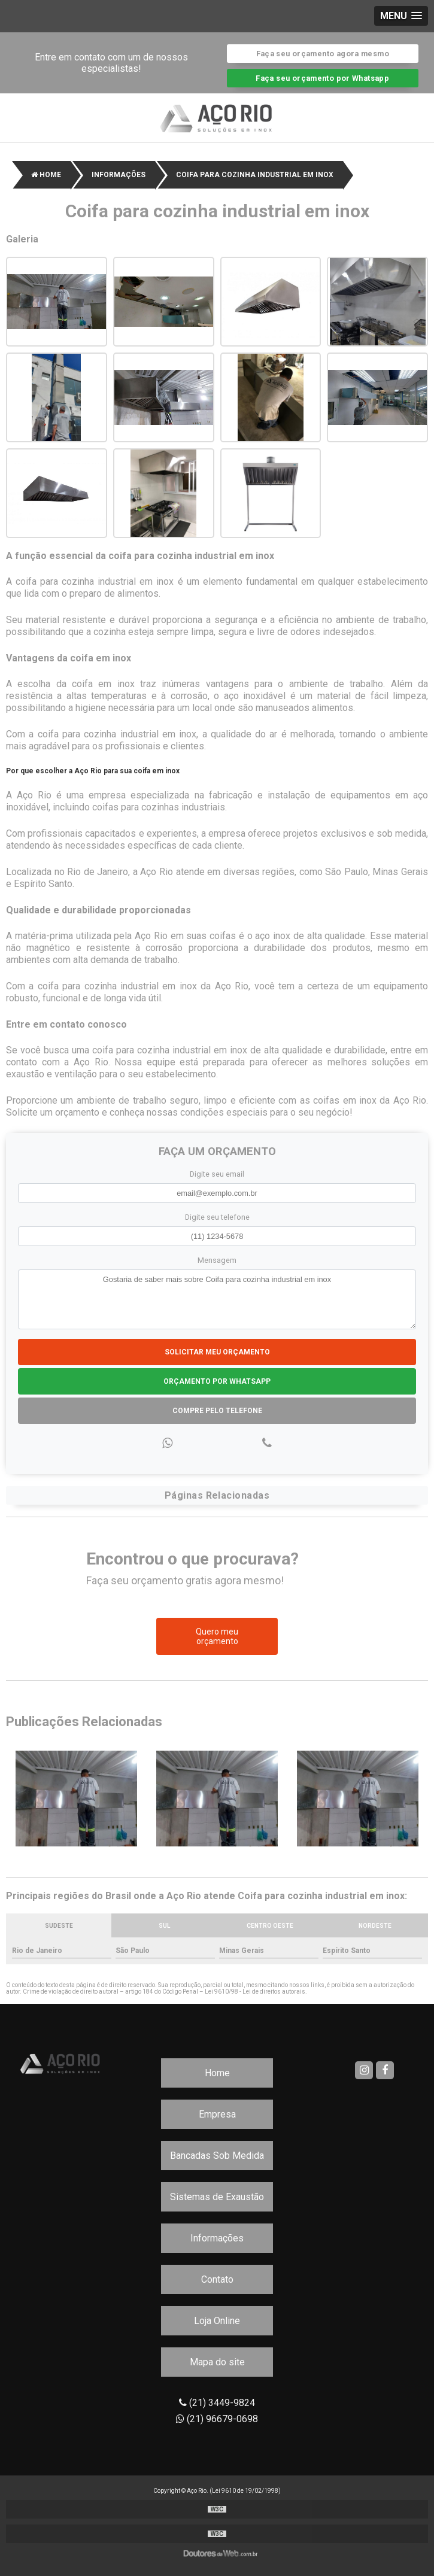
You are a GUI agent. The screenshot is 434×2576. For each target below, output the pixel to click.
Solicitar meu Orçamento (217, 1352)
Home (217, 2073)
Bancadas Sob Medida (217, 2155)
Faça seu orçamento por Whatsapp (322, 78)
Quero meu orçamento (217, 1636)
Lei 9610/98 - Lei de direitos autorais (255, 1991)
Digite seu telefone (217, 1217)
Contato (217, 2279)
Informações (217, 2238)
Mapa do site (217, 2362)
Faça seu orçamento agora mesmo (322, 53)
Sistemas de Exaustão (217, 2197)
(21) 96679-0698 (217, 2419)
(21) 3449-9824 (217, 2402)
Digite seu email (217, 1173)
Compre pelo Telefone (217, 1411)
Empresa (217, 2114)
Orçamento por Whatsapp (217, 1381)
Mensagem (217, 1260)
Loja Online (217, 2320)
